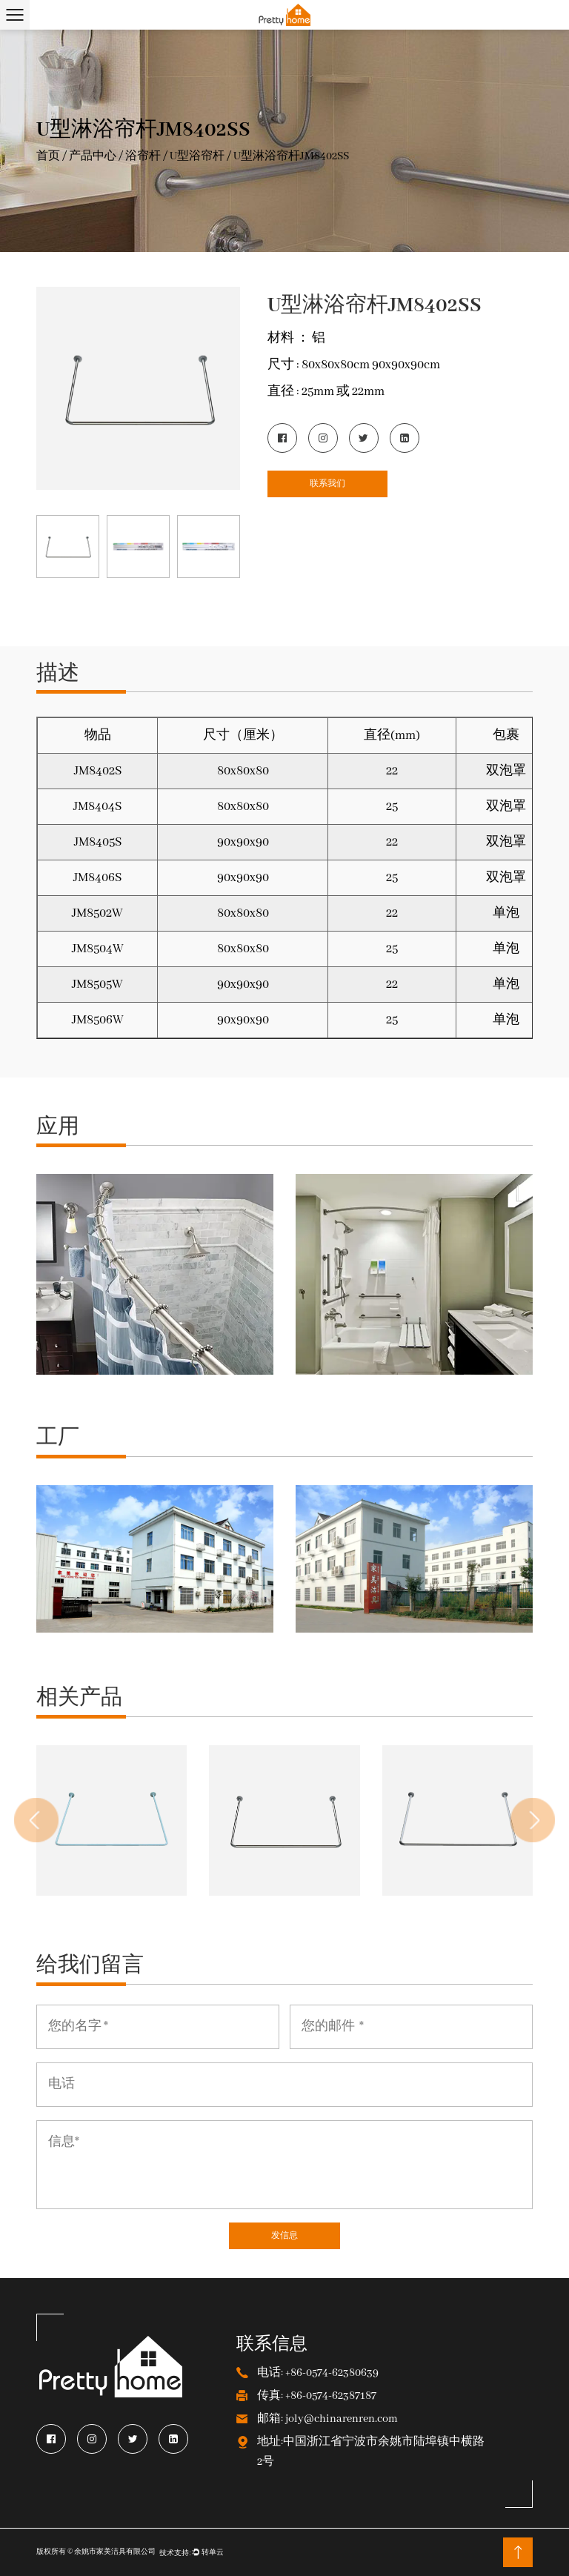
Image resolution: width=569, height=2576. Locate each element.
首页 (48, 155)
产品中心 (92, 155)
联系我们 (327, 484)
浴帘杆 (143, 155)
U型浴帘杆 (197, 155)
